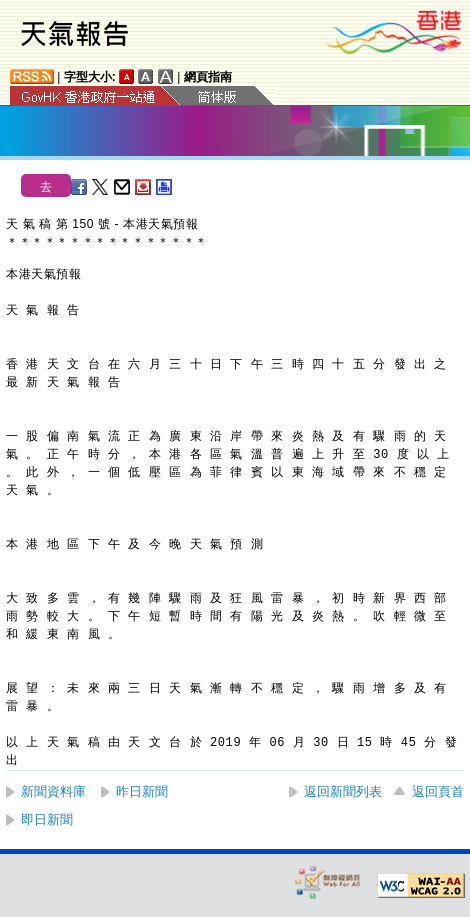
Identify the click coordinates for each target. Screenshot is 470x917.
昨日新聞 (142, 791)
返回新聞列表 (343, 791)
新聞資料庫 (53, 791)
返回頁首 (438, 791)
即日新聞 (47, 819)
